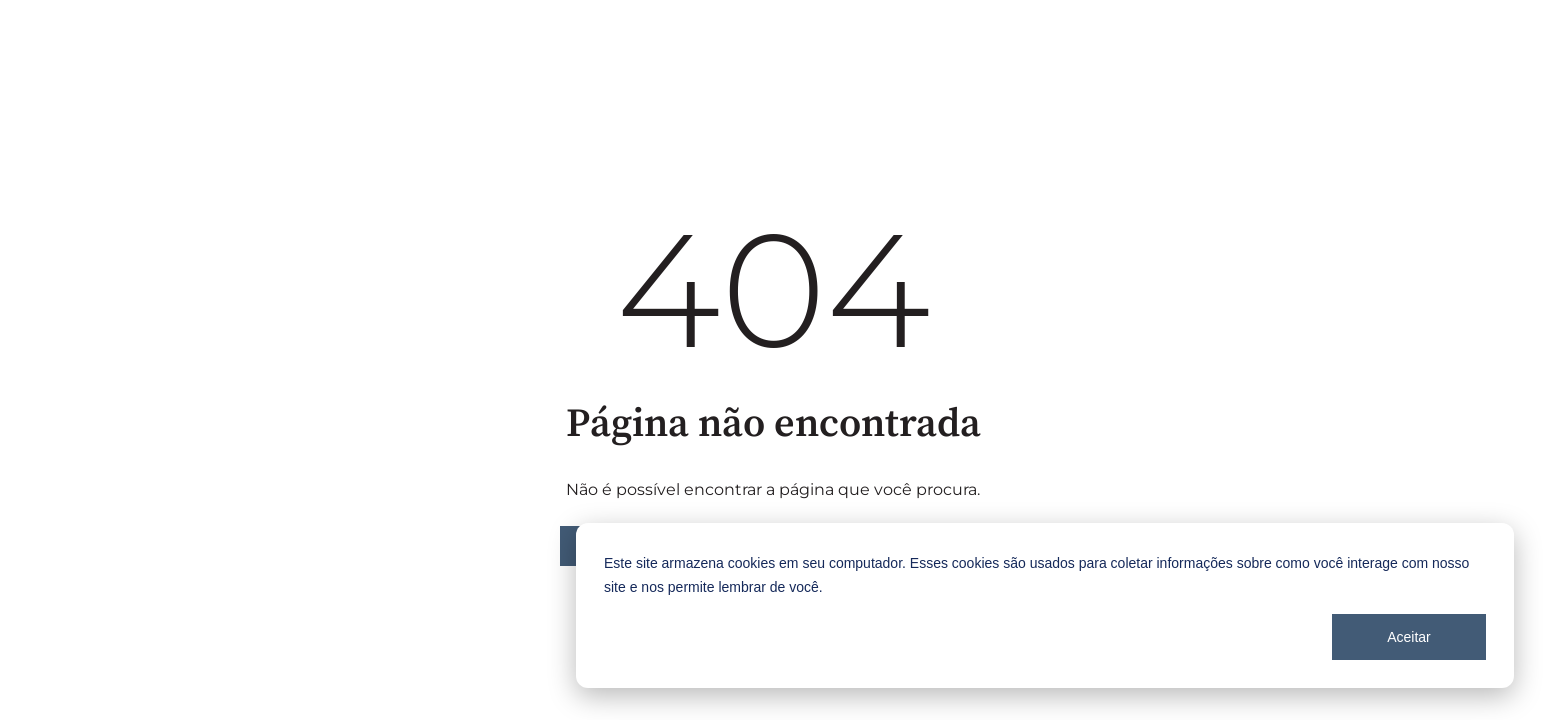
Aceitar (1409, 637)
